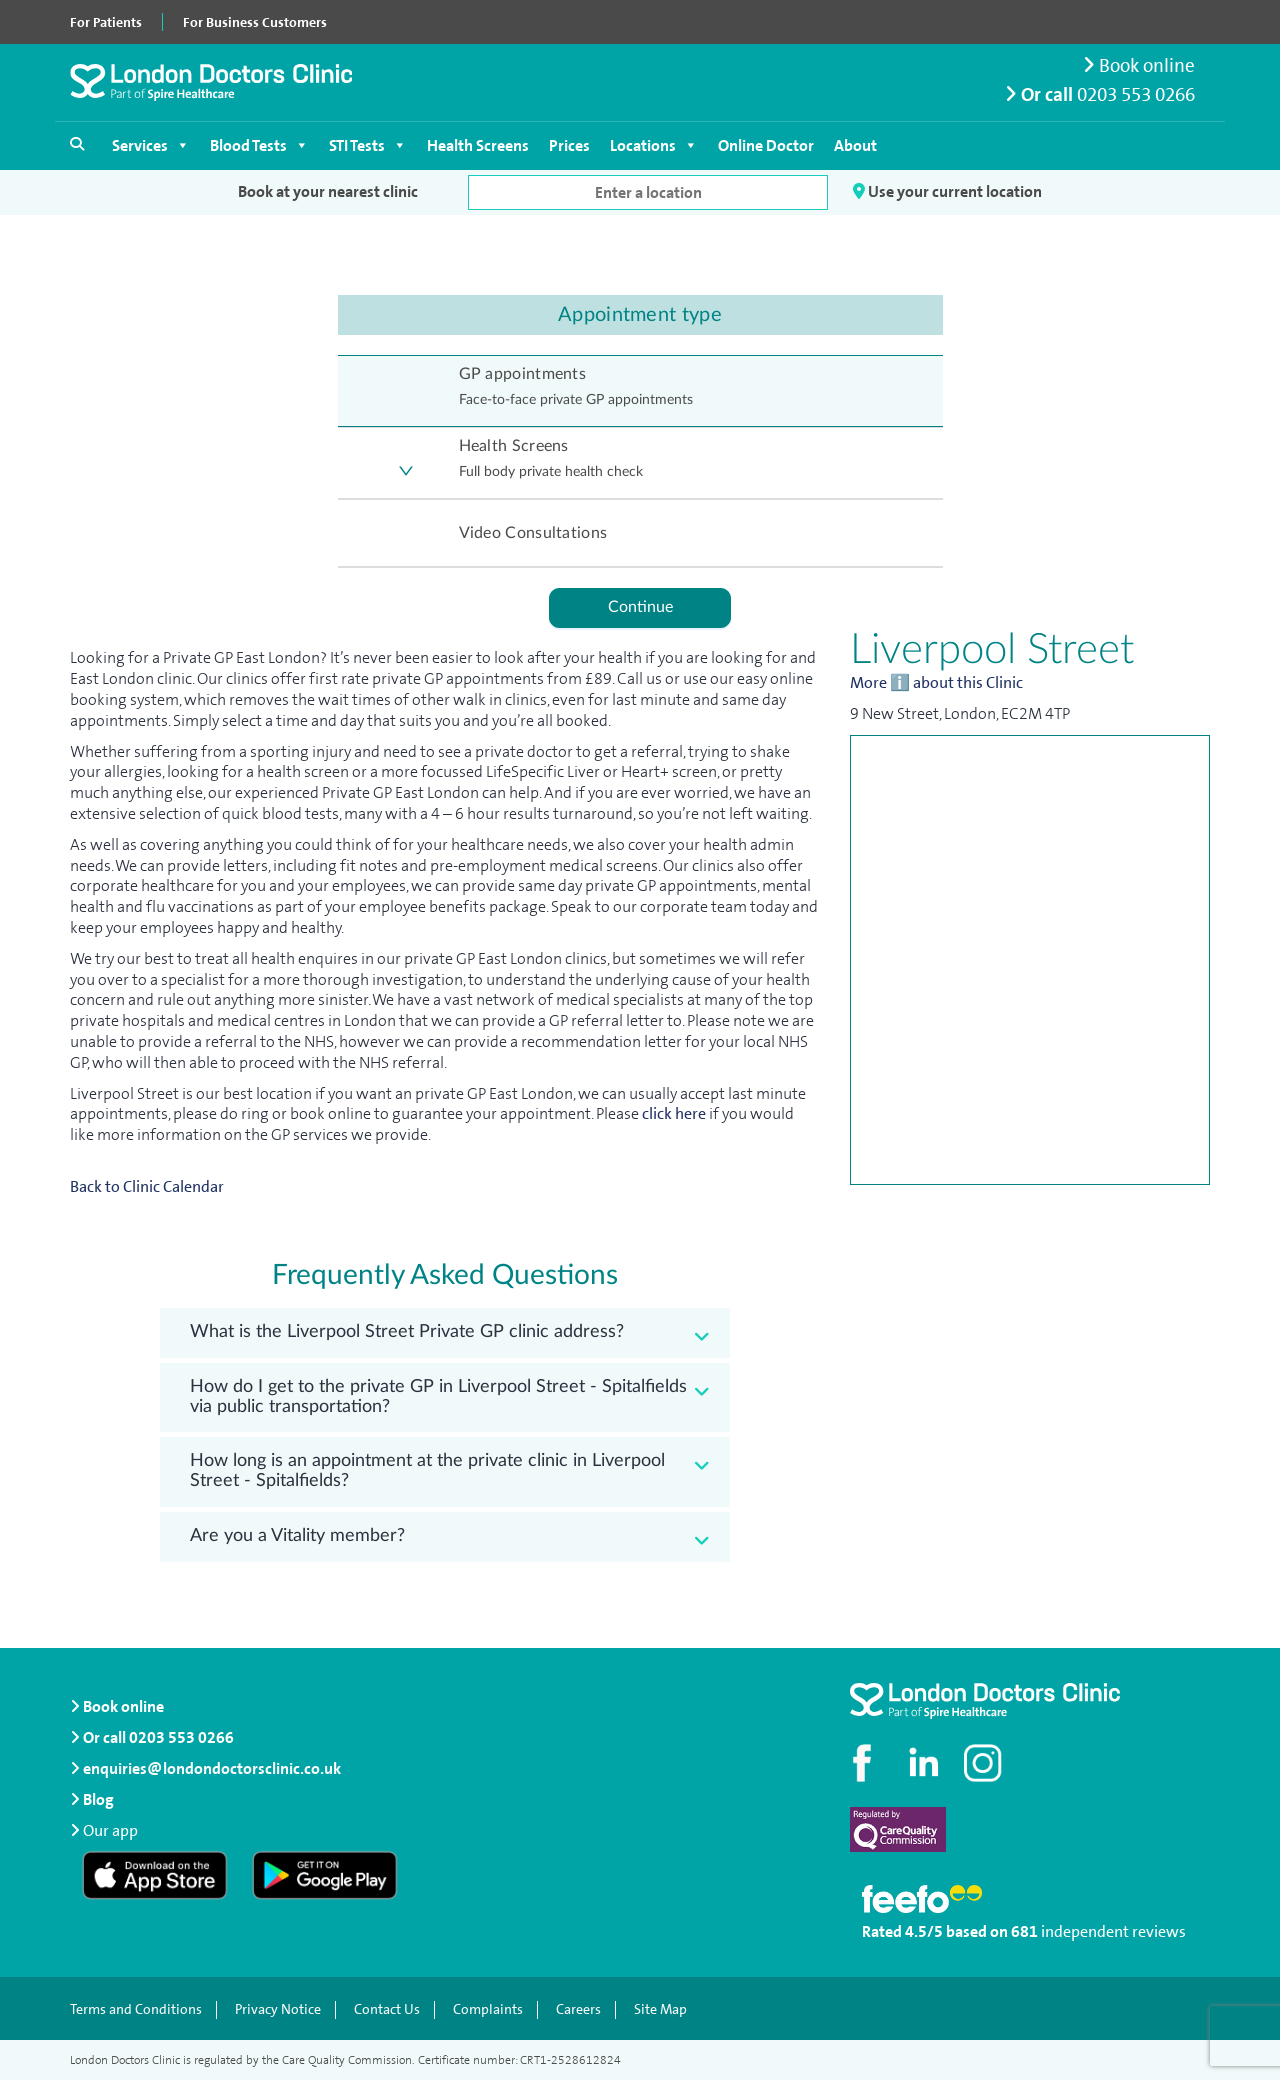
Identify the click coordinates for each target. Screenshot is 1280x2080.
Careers (578, 2010)
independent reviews (1113, 1931)
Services (151, 145)
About (855, 145)
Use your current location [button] (947, 191)
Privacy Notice (278, 2010)
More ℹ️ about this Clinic (936, 683)
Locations (654, 145)
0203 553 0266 (1136, 94)
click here (674, 1113)
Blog (92, 1799)
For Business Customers (255, 22)
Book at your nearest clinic (328, 192)
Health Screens (478, 145)
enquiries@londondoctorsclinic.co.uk (205, 1768)
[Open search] (77, 144)
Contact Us (387, 2010)
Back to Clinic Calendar (147, 1187)
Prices (569, 145)
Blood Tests (259, 145)
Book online (1139, 65)
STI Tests (368, 145)
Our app (110, 1830)
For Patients (106, 22)
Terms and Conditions (136, 2010)
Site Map (660, 2010)
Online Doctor (766, 145)
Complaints (488, 2010)
